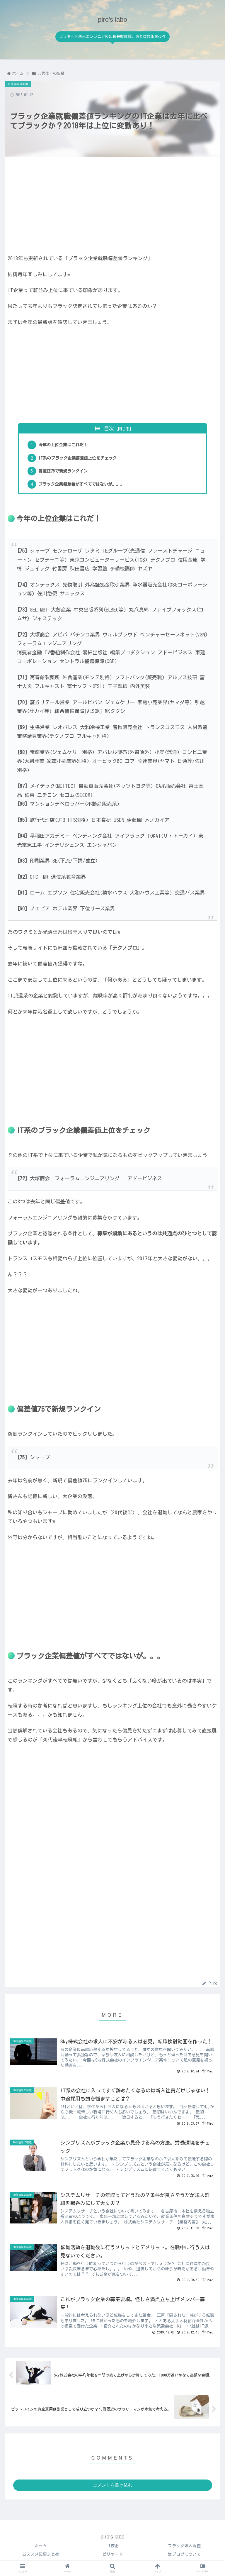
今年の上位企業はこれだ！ (65, 445)
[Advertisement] (112, 203)
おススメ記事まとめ (40, 2557)
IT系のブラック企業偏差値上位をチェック (81, 458)
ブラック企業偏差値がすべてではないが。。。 (85, 485)
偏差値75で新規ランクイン (65, 472)
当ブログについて (184, 2557)
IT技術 (112, 2549)
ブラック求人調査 (184, 2549)
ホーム (41, 2549)
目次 (109, 428)
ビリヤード (112, 2557)
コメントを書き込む (112, 2488)
